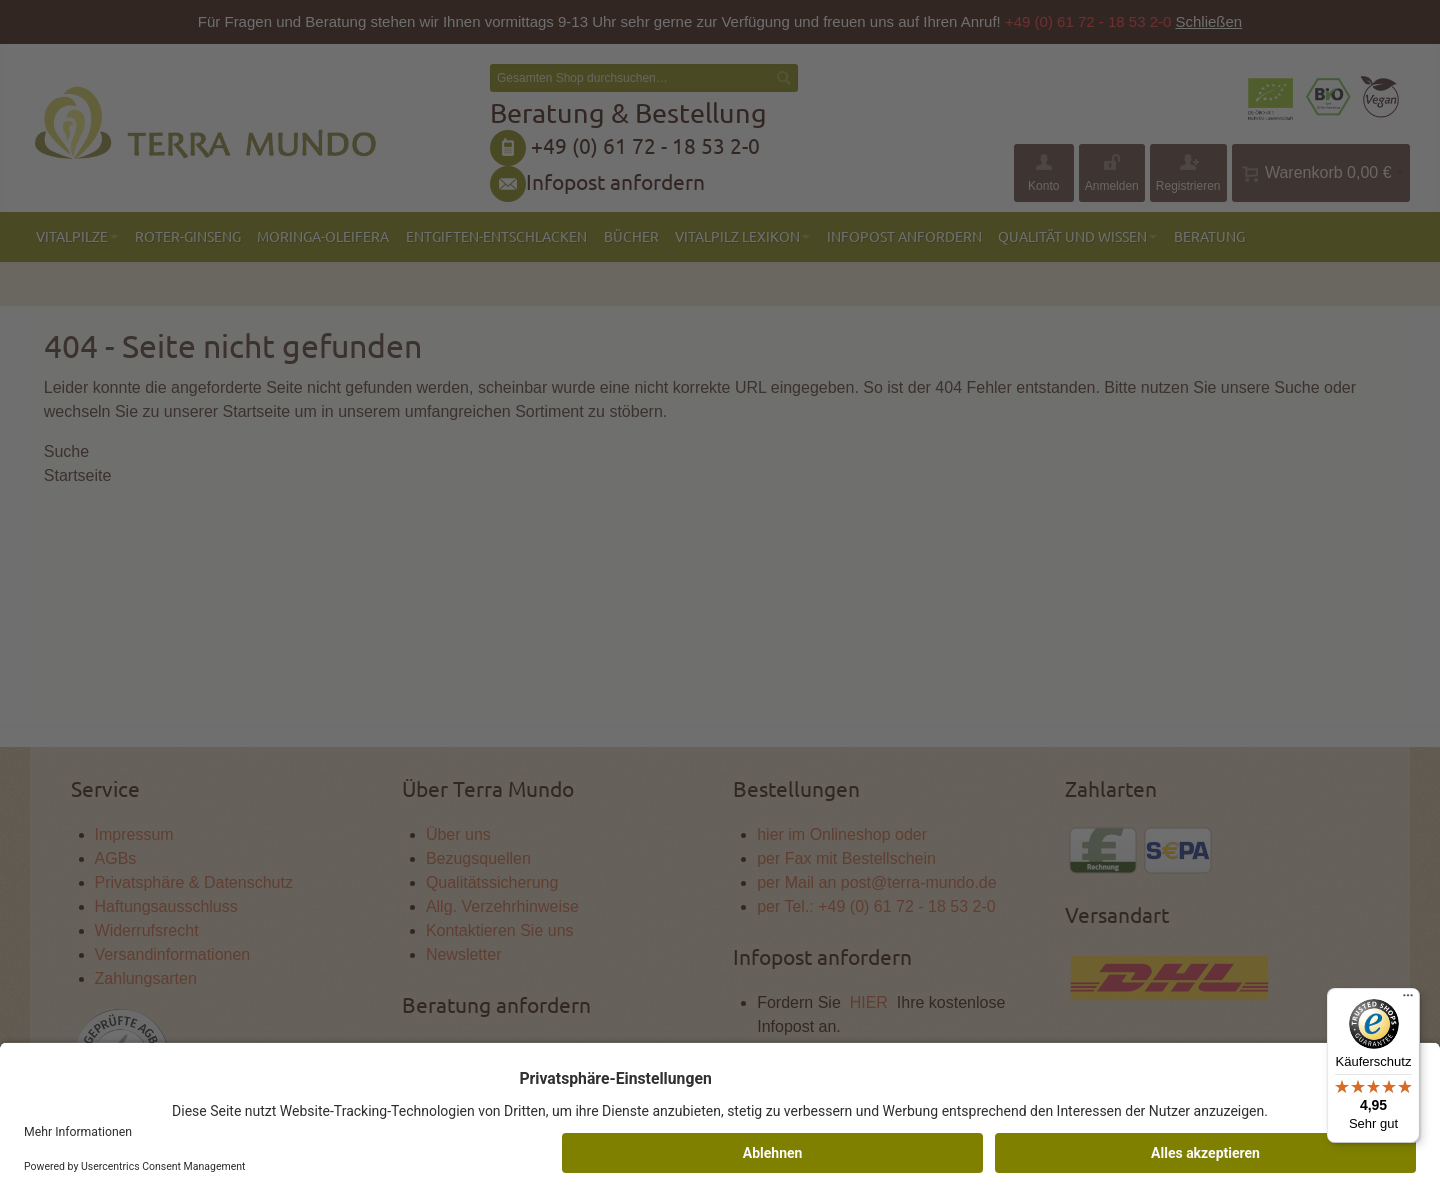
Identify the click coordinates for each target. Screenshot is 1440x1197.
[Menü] (1408, 1000)
